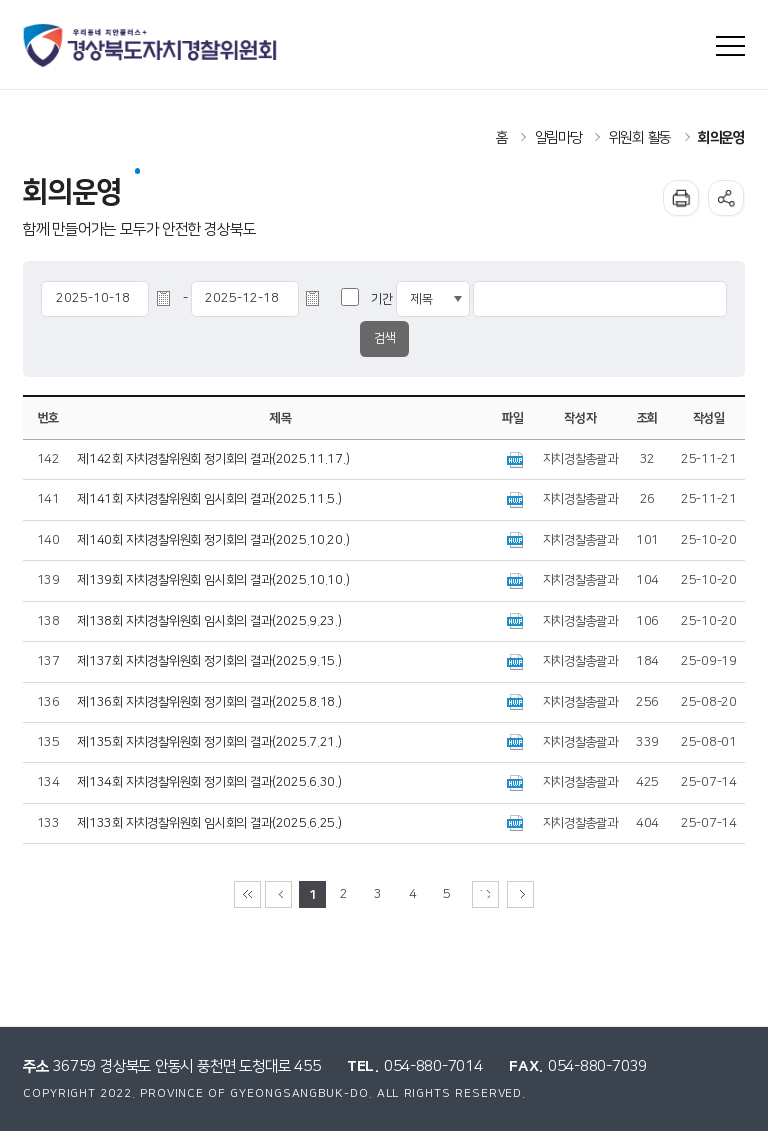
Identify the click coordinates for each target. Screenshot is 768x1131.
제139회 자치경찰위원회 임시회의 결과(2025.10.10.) (213, 580)
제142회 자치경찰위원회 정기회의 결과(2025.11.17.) (213, 459)
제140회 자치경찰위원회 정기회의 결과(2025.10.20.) (213, 540)
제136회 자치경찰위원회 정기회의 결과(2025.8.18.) (210, 702)
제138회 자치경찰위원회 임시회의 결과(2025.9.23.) (210, 621)
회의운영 (721, 138)
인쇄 (681, 198)
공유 (726, 198)
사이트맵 (730, 46)
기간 (381, 299)
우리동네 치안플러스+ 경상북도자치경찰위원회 (151, 45)
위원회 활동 (640, 138)
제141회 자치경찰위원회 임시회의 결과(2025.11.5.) (210, 499)
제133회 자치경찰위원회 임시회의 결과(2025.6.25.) (210, 823)
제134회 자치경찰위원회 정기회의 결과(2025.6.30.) (210, 782)
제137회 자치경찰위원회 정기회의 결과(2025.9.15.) (210, 661)
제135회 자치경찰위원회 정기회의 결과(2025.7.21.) (210, 742)
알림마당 (558, 138)
